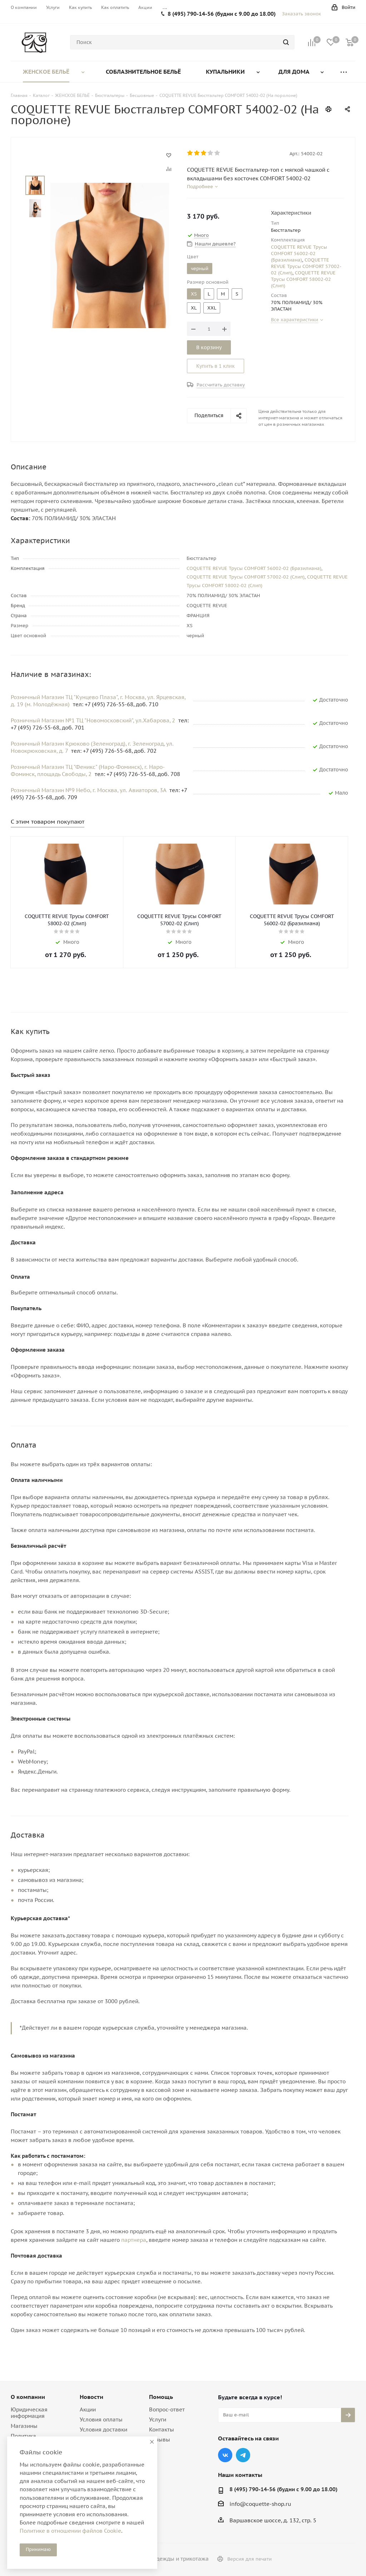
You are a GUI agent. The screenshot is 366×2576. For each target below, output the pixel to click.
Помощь (161, 2396)
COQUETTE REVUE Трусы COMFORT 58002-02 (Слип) (303, 279)
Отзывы (159, 2439)
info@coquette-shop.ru (260, 2504)
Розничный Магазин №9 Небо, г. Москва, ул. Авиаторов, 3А (89, 790)
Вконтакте (225, 2455)
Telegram (243, 2455)
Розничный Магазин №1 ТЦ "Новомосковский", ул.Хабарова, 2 (94, 720)
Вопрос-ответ (167, 2409)
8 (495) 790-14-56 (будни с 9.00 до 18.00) (222, 13)
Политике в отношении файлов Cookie (70, 2530)
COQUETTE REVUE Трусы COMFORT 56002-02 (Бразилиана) (299, 253)
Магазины (24, 2426)
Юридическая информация (29, 2412)
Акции (88, 2409)
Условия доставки (103, 2429)
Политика (23, 2436)
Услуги (157, 2419)
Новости (91, 2396)
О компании (28, 2396)
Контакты (161, 2429)
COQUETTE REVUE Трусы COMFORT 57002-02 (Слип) (306, 266)
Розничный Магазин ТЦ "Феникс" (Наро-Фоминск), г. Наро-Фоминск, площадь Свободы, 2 (88, 770)
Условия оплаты (101, 2419)
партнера (133, 2239)
